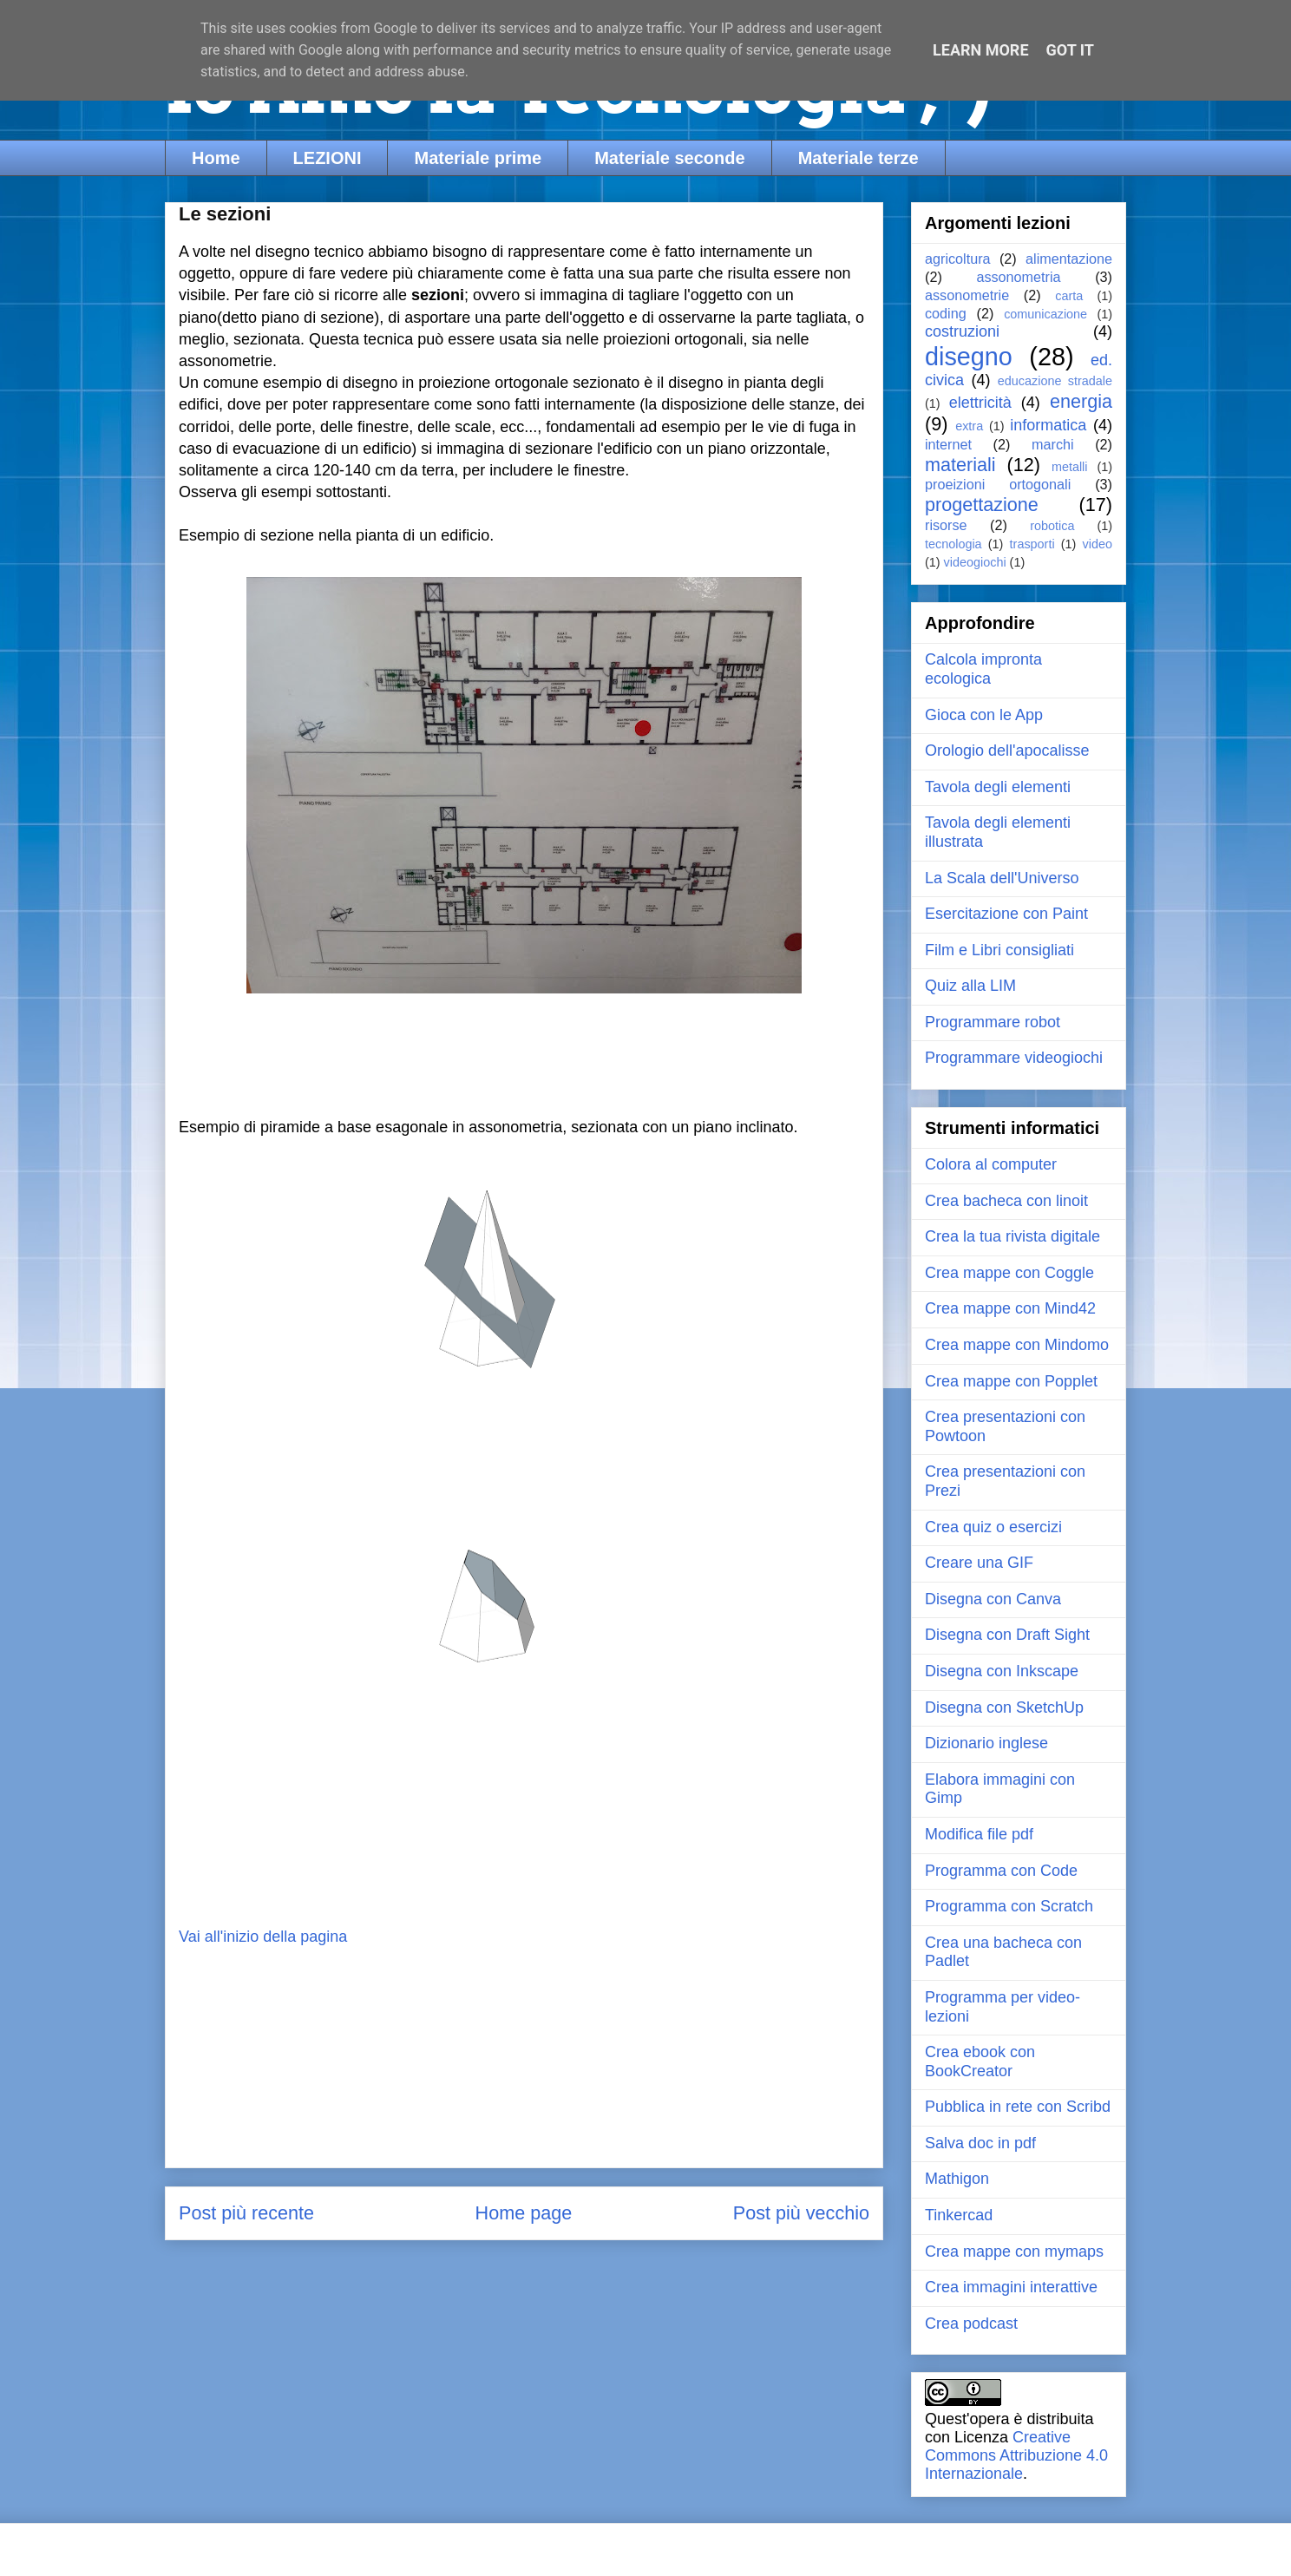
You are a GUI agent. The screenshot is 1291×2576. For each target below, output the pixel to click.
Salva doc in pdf (980, 2143)
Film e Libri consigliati (999, 950)
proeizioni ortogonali (998, 484)
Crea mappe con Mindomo (1017, 1345)
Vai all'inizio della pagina (263, 1936)
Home (216, 157)
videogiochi (975, 562)
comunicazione (1045, 314)
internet (948, 444)
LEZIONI (327, 157)
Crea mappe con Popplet (1011, 1381)
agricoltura (958, 258)
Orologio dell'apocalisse (1007, 750)
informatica (1048, 425)
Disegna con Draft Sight (1007, 1634)
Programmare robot (992, 1022)
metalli (1070, 467)
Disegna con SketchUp (1004, 1707)
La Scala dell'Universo (1002, 878)
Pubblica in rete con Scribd (1018, 2106)
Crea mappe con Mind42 (1010, 1308)
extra (969, 426)
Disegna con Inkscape (1001, 1671)
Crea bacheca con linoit (1006, 1200)
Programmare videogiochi (1014, 1057)
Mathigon (957, 2178)
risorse (946, 525)
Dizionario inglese (986, 1743)
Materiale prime (477, 157)
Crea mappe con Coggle (1009, 1272)
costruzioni (962, 331)
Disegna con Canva (993, 1599)
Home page (524, 2213)
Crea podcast (971, 2323)
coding (946, 313)
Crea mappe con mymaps (1014, 2251)
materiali (960, 464)
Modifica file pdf (979, 1834)
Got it (1070, 50)
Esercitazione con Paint (1006, 913)
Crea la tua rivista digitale (1012, 1236)
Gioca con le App (984, 715)
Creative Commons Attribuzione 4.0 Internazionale (1016, 2455)
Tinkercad (959, 2215)
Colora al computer (991, 1164)
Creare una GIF (979, 1562)
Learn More (981, 50)
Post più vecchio (801, 2213)
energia (1081, 401)
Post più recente (246, 2213)
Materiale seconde (669, 157)
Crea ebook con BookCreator (980, 2061)
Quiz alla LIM (970, 985)
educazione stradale (1055, 381)
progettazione (982, 504)
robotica (1052, 526)
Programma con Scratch (1009, 1906)
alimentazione (1069, 258)
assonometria (1018, 277)
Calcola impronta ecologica (983, 669)
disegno (968, 356)
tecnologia (953, 544)
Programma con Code (1001, 1870)
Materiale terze (858, 157)
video (1097, 544)
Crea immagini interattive (1011, 2287)
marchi (1053, 444)
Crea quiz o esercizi (993, 1527)
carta (1069, 296)
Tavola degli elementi (998, 787)
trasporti (1032, 544)
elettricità (980, 402)
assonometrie (967, 295)
